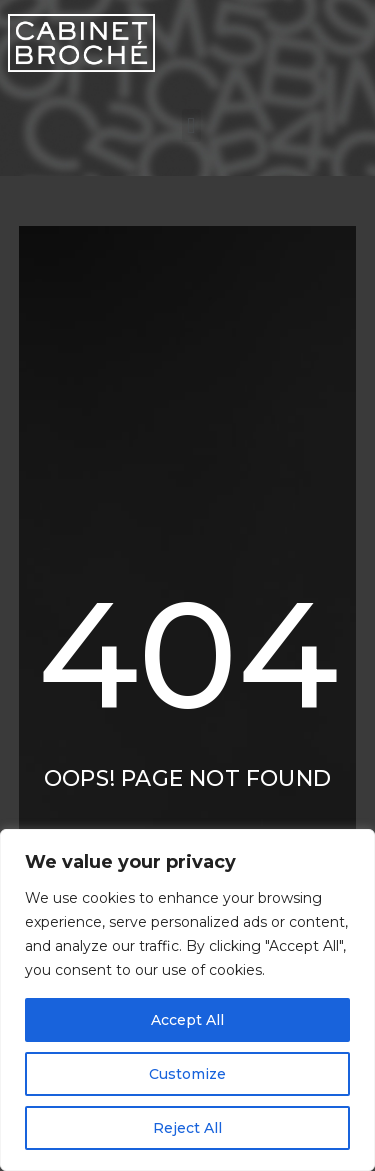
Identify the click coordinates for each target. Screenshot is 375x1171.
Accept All (187, 1020)
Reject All (187, 1128)
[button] (191, 125)
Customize (187, 1074)
